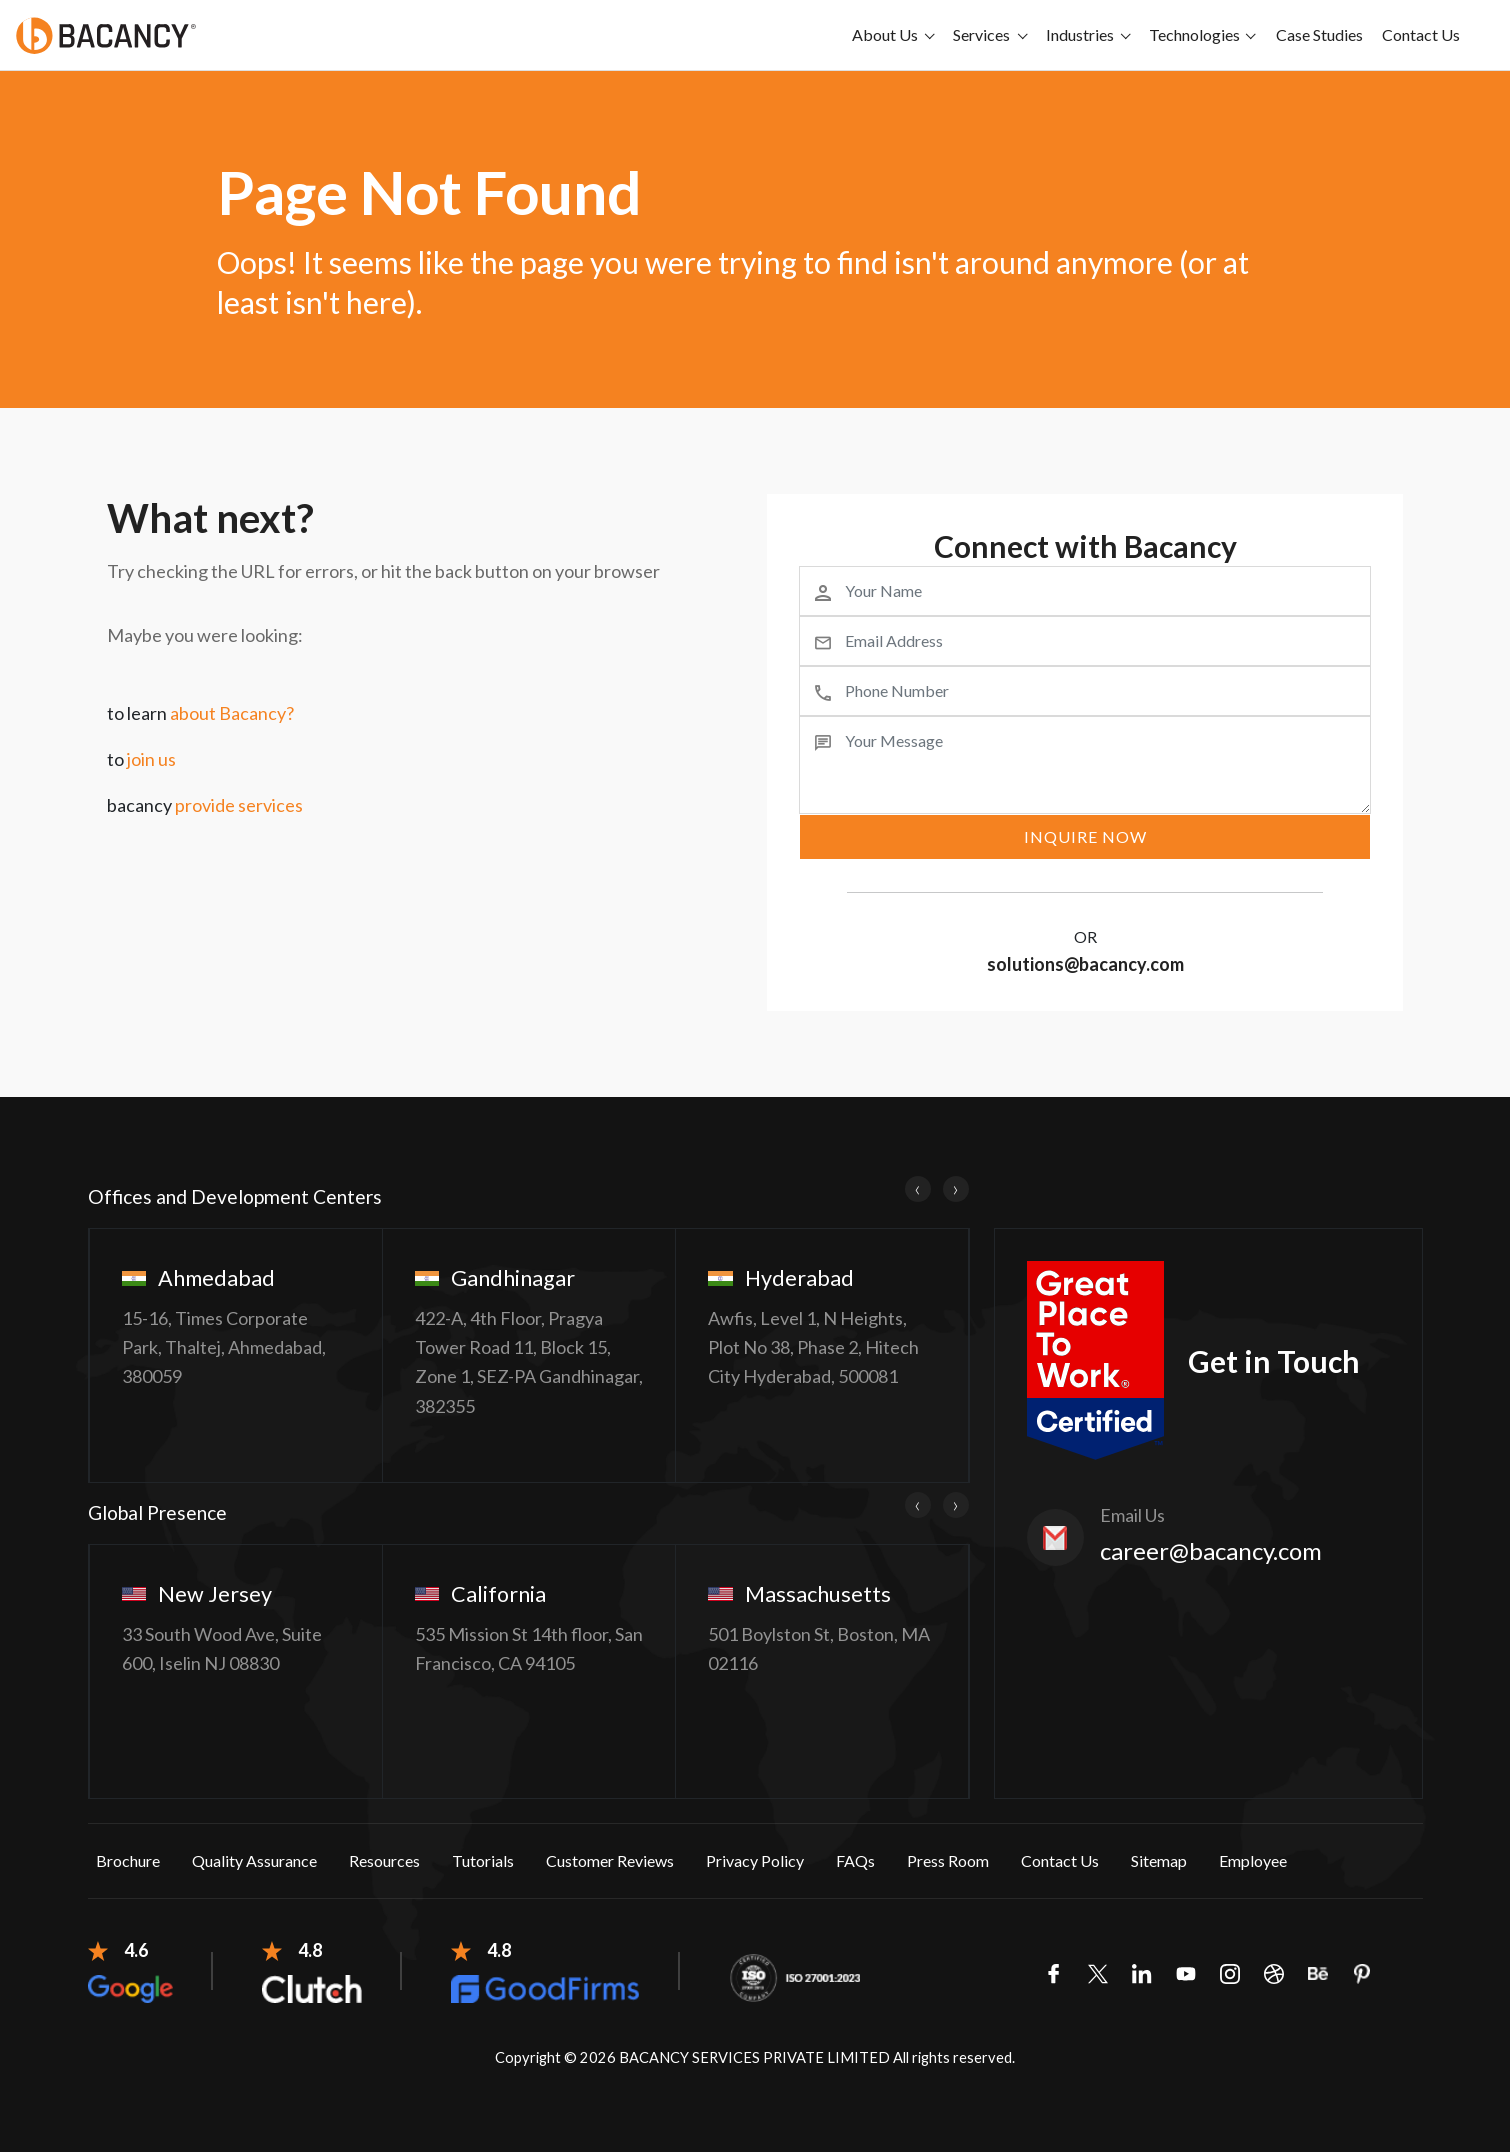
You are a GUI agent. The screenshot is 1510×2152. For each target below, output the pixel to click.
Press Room (948, 1860)
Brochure (128, 1860)
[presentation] (918, 1189)
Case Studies (1319, 34)
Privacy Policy (755, 1860)
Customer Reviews (610, 1860)
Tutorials (483, 1860)
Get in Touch (1274, 1361)
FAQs (855, 1860)
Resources (384, 1860)
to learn (200, 713)
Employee (1253, 1860)
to (141, 759)
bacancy (205, 805)
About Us (885, 34)
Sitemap (1159, 1860)
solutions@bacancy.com (1085, 964)
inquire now (1085, 836)
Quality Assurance (254, 1860)
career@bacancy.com (1211, 1550)
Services (981, 34)
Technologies (1194, 34)
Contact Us (1421, 34)
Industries (1080, 34)
